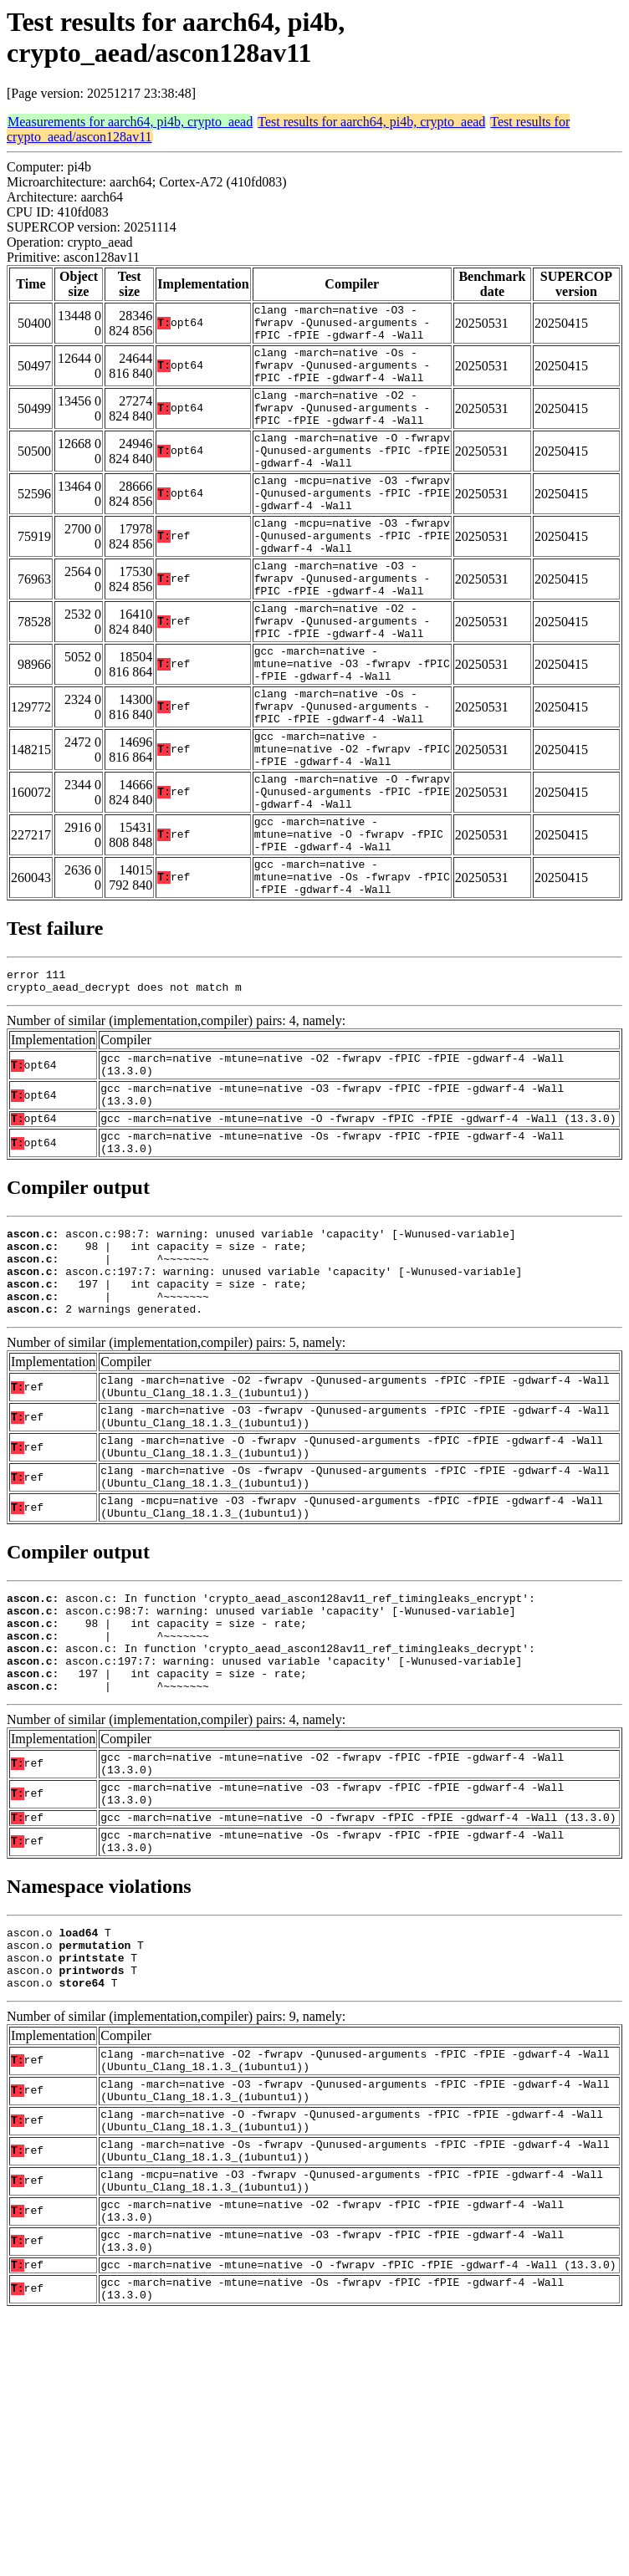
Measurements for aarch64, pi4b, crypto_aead (130, 122)
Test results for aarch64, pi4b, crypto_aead (371, 122)
